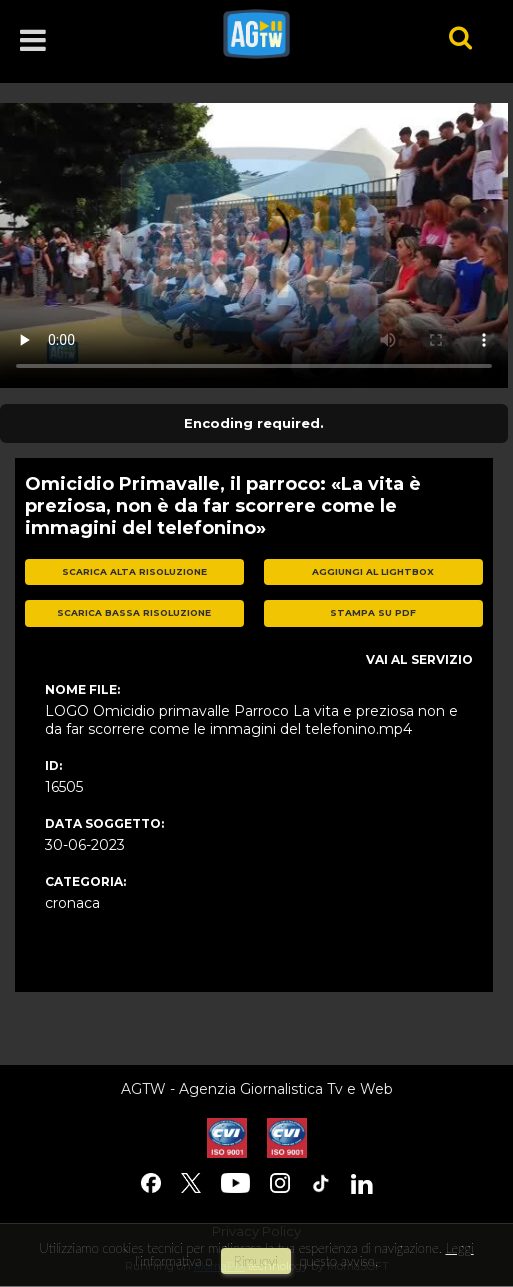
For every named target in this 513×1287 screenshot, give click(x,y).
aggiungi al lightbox (373, 571)
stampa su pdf (373, 612)
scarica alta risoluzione (134, 571)
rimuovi (256, 1261)
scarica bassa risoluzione (134, 612)
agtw (308, 34)
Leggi (460, 1248)
